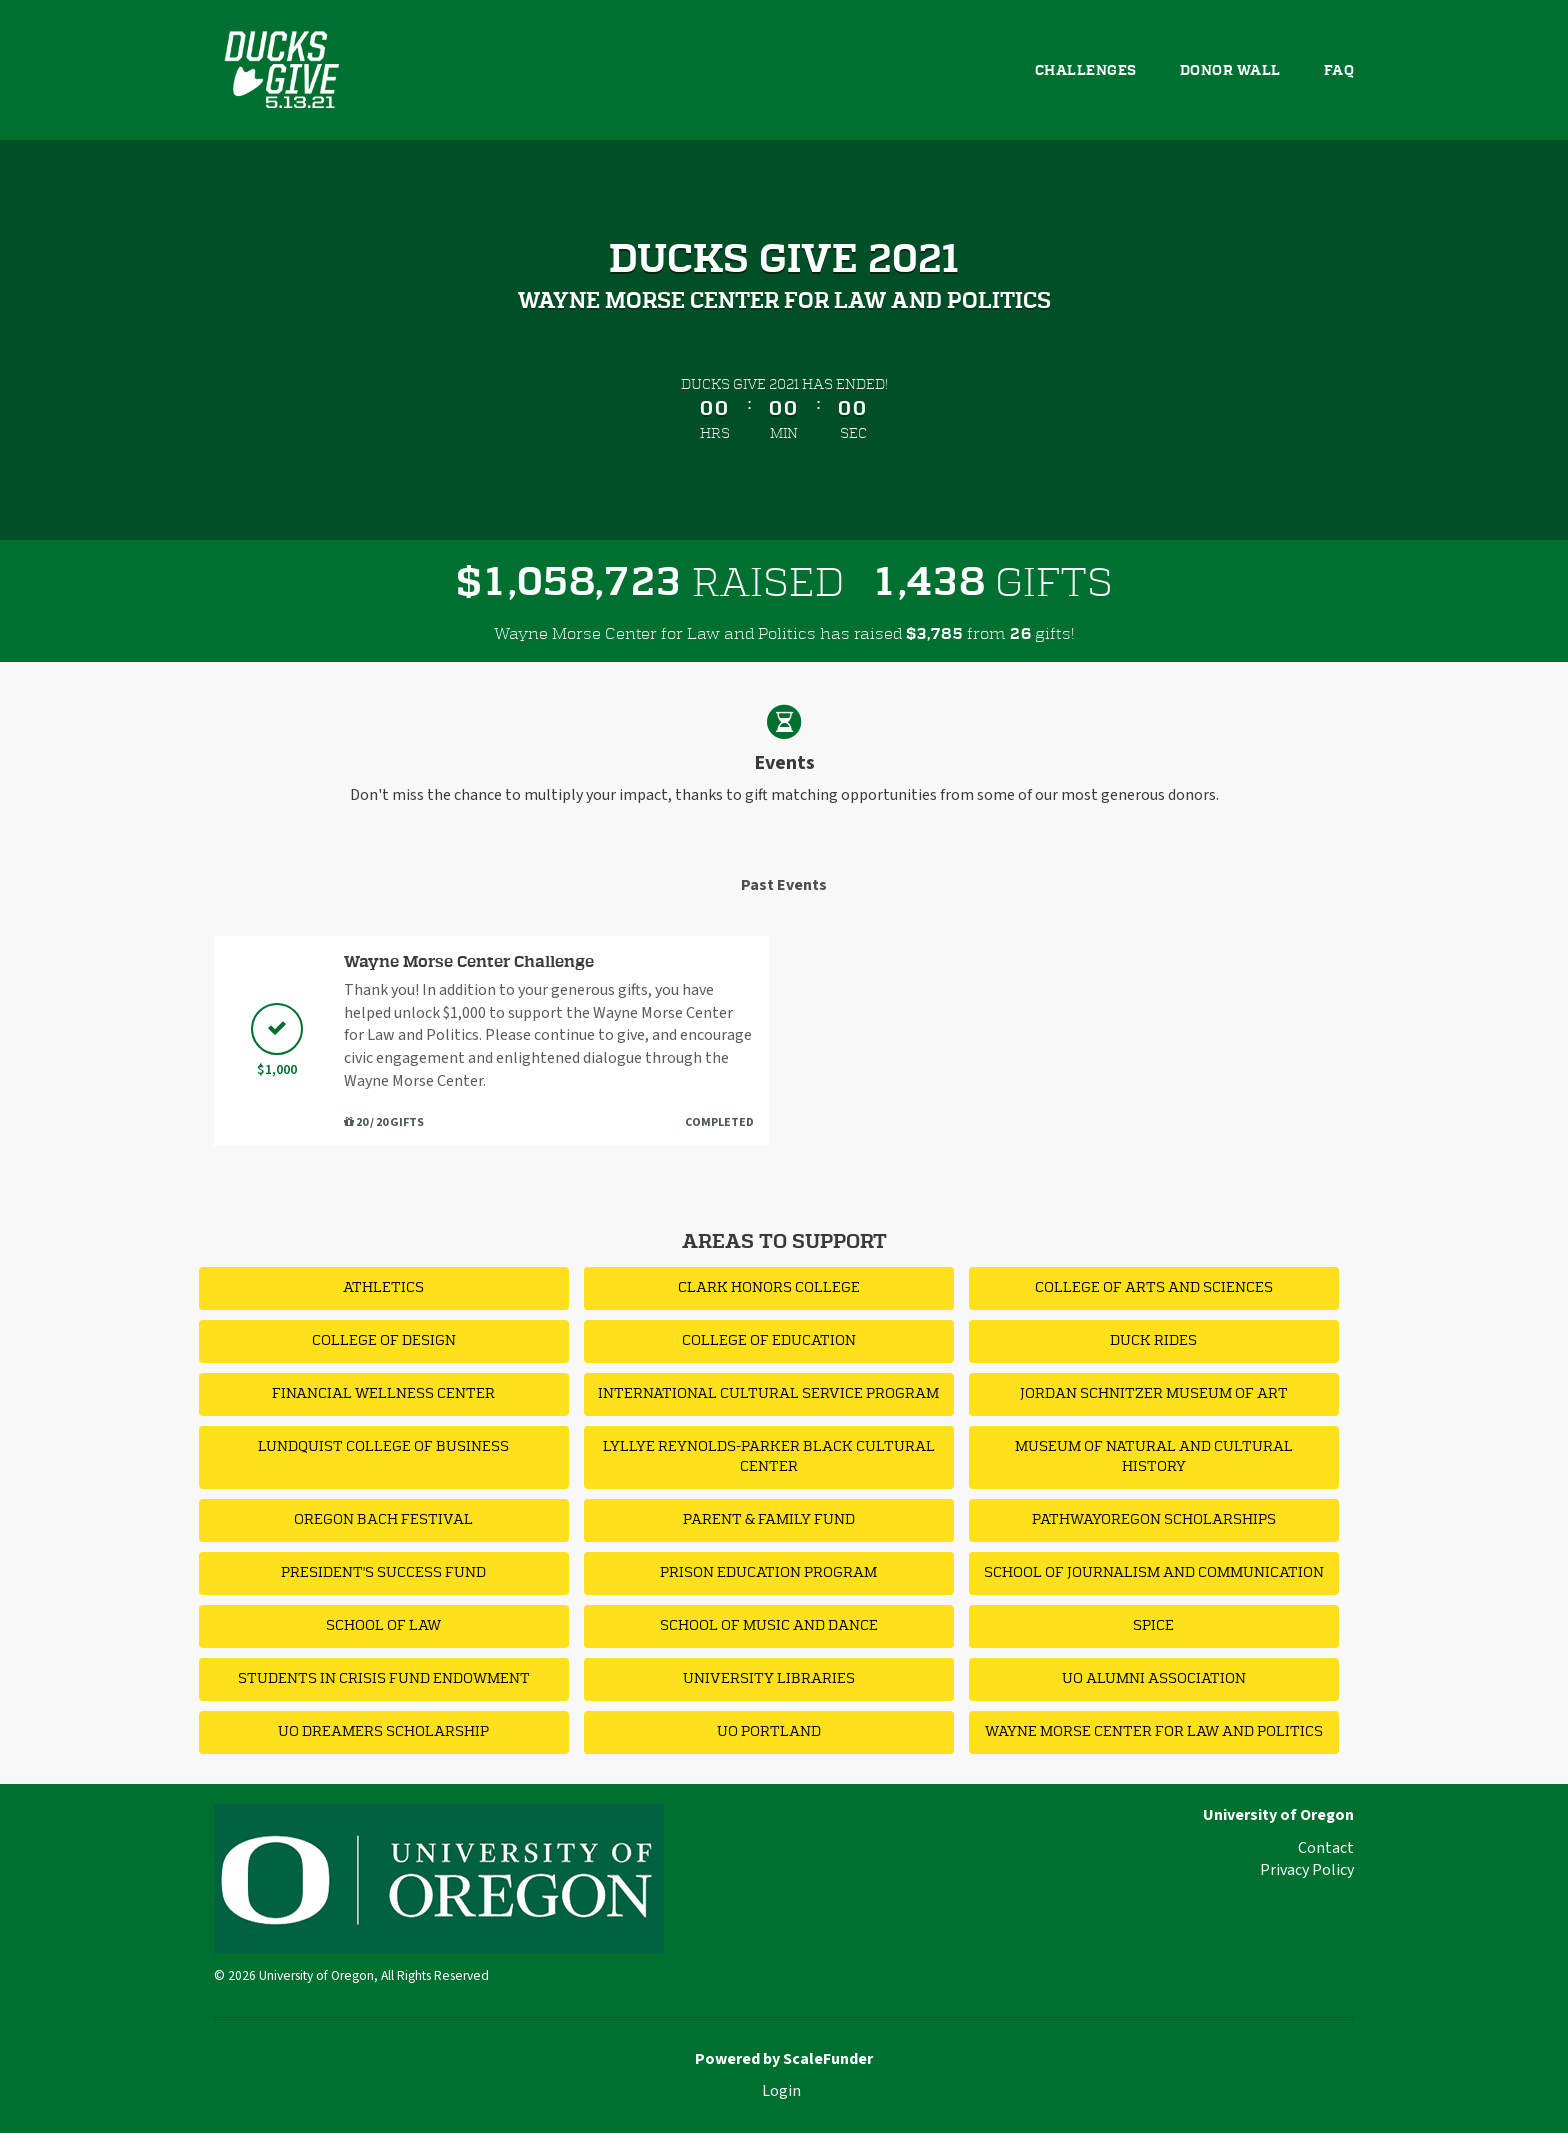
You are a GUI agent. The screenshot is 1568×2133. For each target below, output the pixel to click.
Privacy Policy (1307, 1870)
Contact (1326, 1848)
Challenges (1086, 71)
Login (781, 2091)
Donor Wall (1230, 71)
